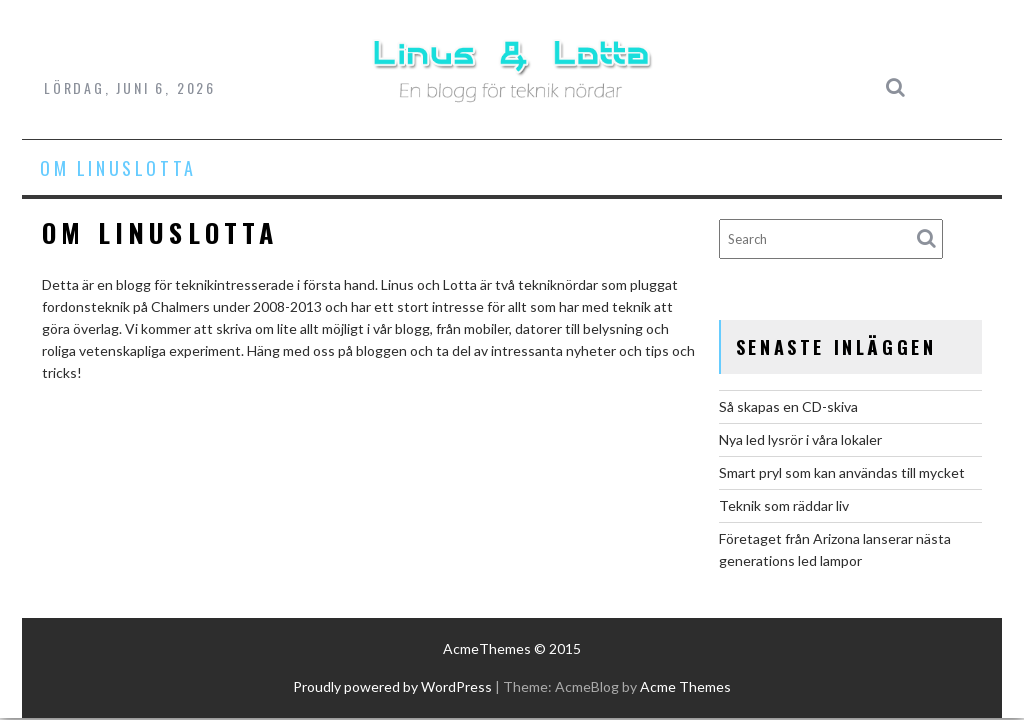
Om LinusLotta (118, 168)
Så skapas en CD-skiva (788, 406)
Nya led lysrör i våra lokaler (800, 439)
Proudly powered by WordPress (392, 686)
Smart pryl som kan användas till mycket (842, 472)
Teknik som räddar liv (784, 505)
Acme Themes (685, 686)
